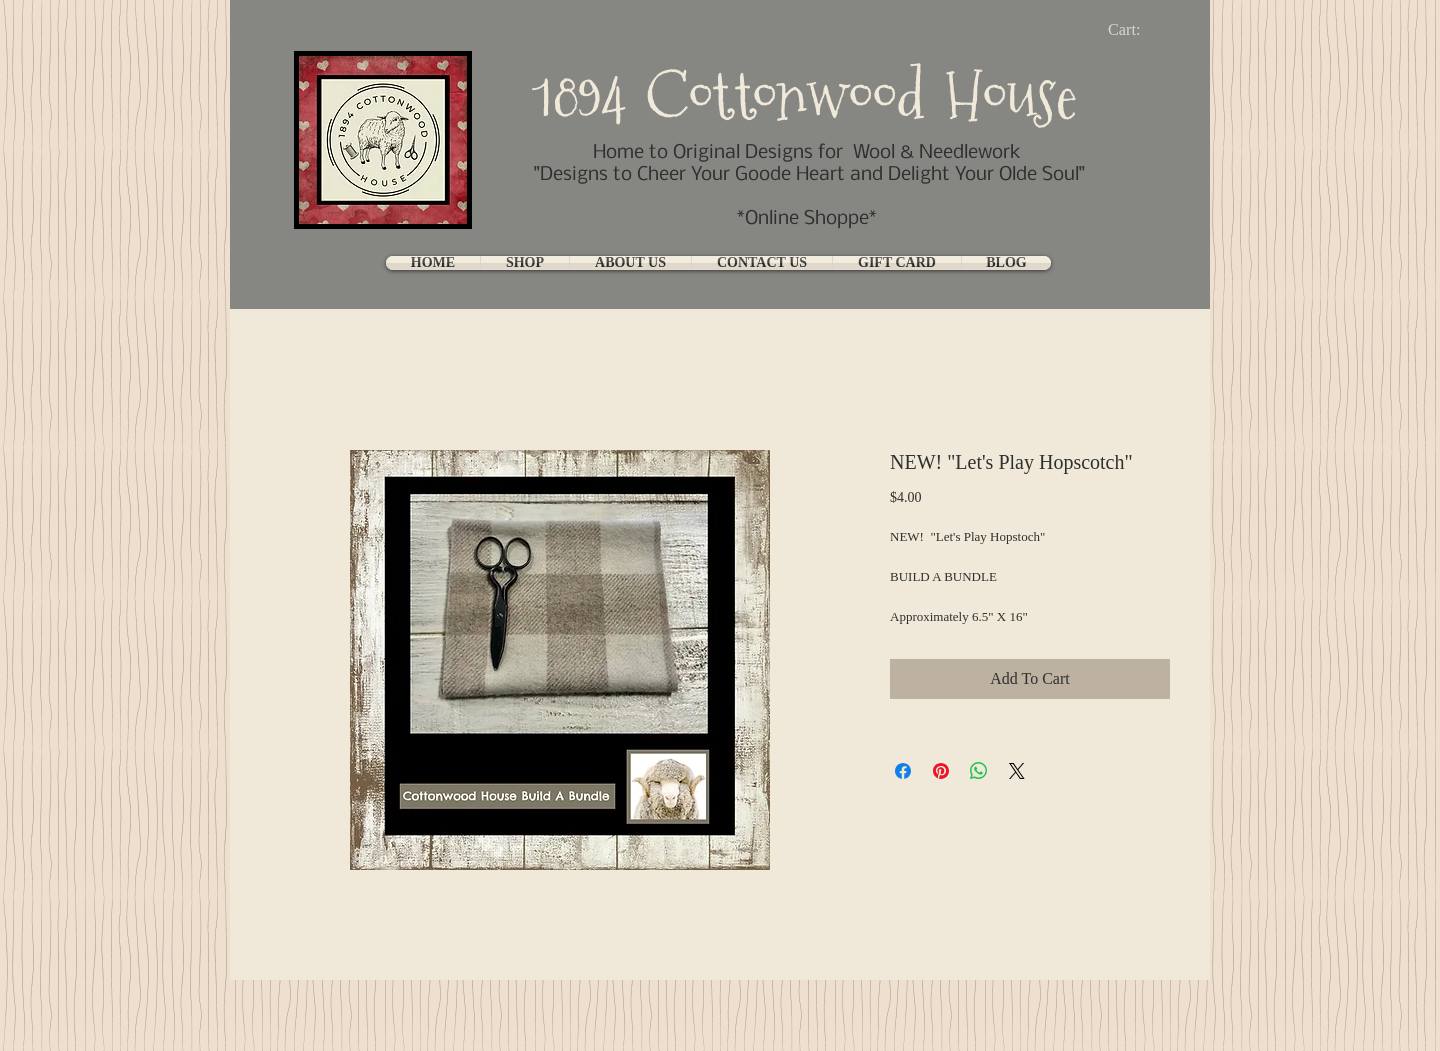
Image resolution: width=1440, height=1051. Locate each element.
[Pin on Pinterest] (941, 771)
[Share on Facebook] (903, 771)
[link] (1140, 29)
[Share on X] (1017, 771)
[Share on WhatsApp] (979, 771)
